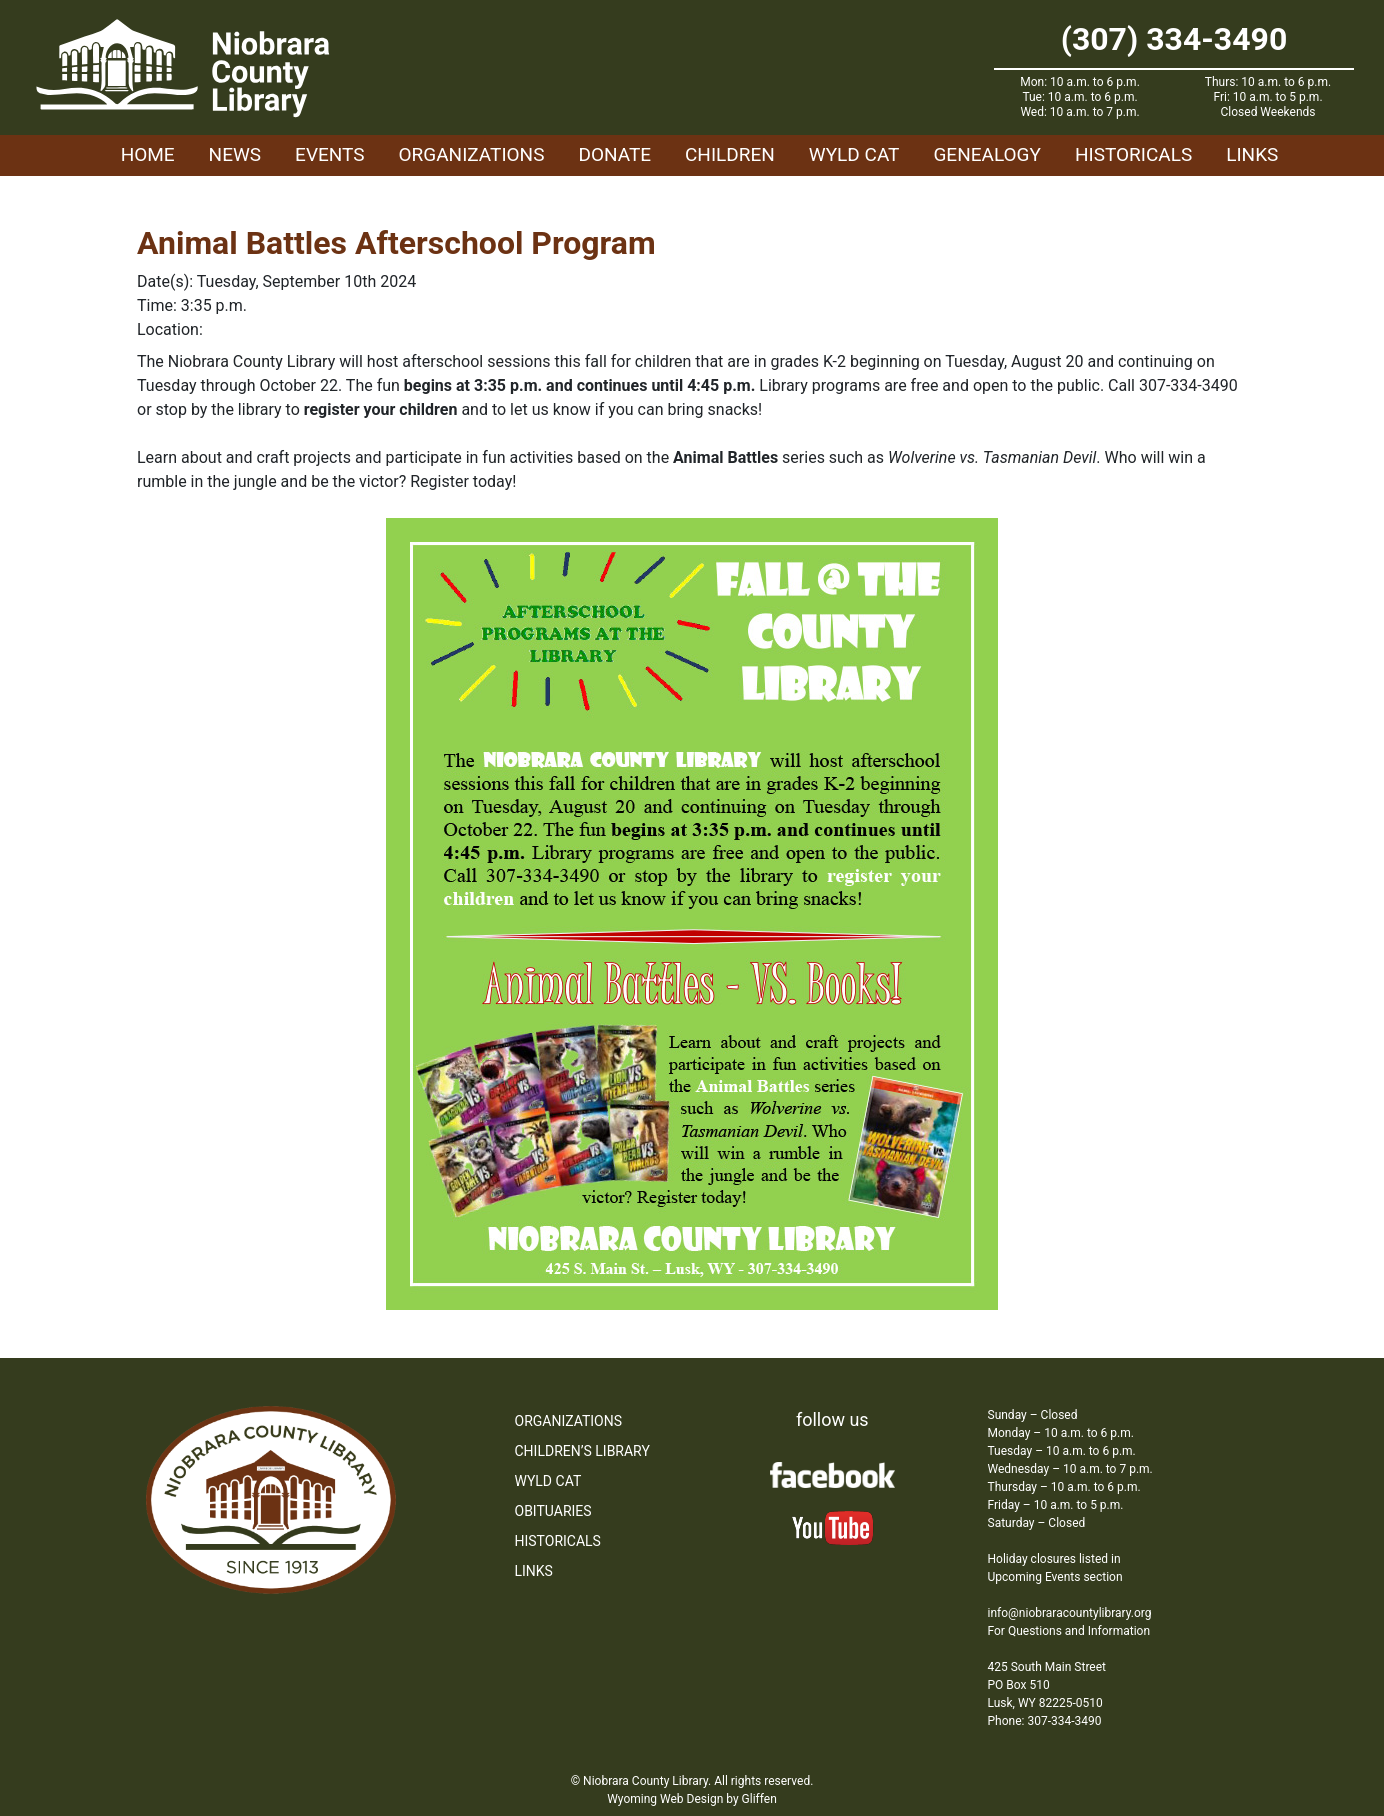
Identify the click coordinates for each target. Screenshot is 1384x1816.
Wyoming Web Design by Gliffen (692, 1799)
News (235, 154)
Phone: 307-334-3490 (1045, 1721)
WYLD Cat (854, 154)
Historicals (1133, 154)
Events (329, 154)
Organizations (472, 154)
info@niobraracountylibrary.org (1070, 1613)
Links (1252, 154)
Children (730, 154)
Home (148, 154)
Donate (614, 154)
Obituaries (553, 1511)
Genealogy (987, 154)
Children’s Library (582, 1451)
